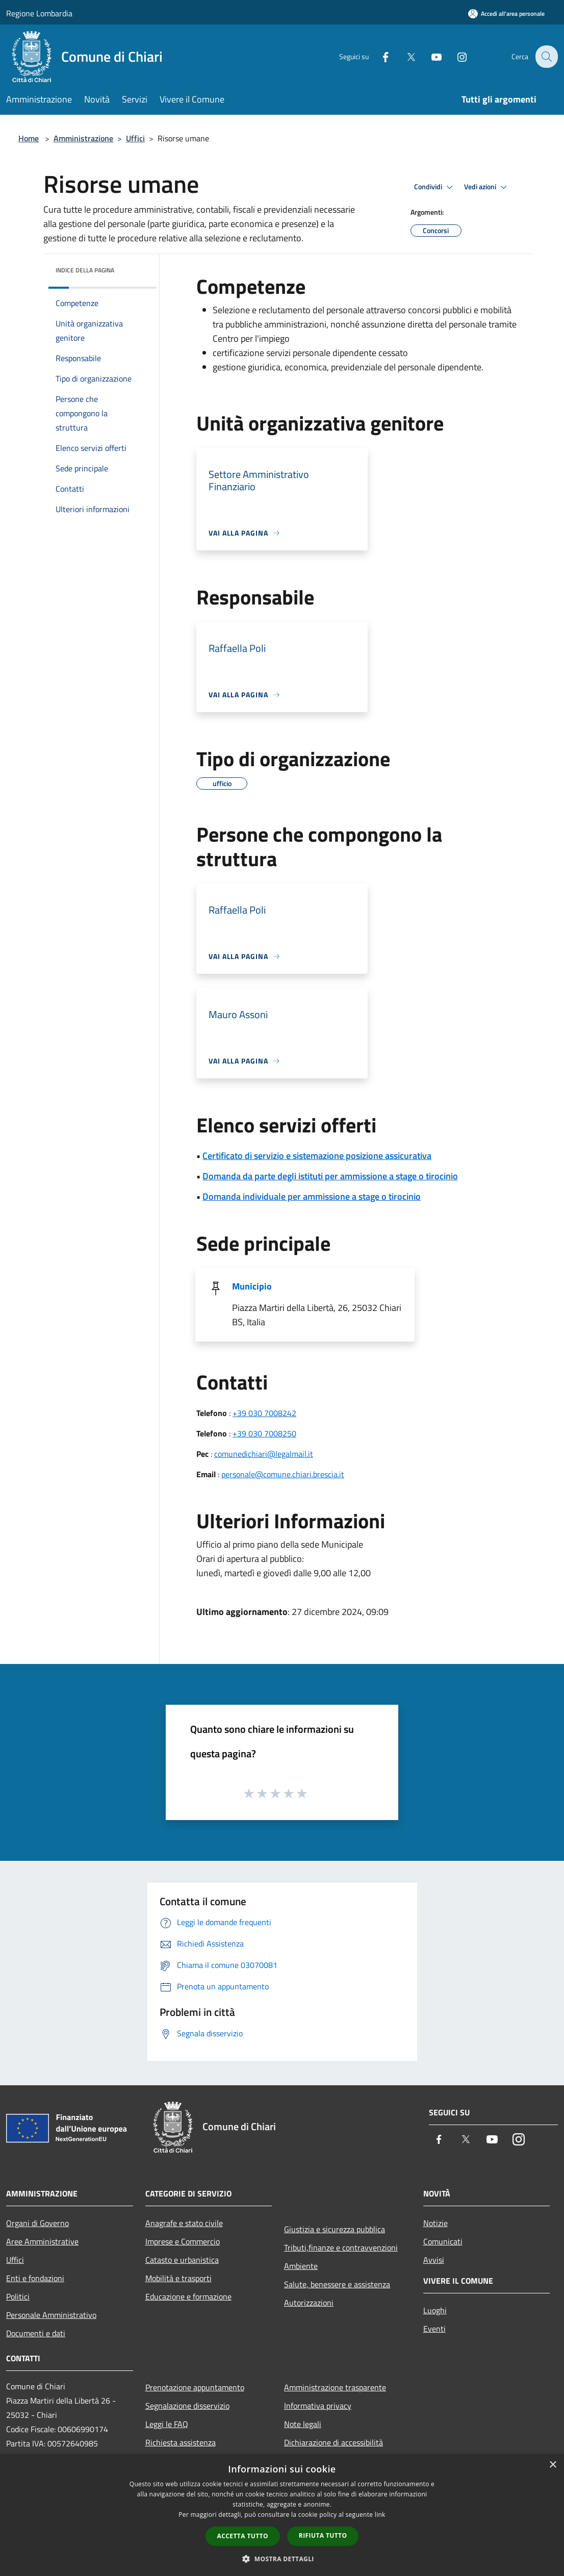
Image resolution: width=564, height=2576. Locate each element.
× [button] (552, 2465)
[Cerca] (545, 56)
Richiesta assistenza (180, 2442)
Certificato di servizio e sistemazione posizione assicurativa (316, 1156)
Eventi (434, 2328)
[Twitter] (404, 56)
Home (28, 138)
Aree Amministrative (42, 2241)
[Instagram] (455, 56)
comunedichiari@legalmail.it (263, 1454)
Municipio (252, 1286)
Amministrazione (83, 138)
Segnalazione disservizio (187, 2406)
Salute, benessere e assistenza (337, 2284)
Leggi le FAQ (166, 2424)
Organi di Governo (37, 2223)
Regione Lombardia (39, 13)
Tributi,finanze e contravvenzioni (341, 2247)
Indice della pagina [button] (85, 270)
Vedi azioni (487, 187)
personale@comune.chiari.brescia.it (282, 1474)
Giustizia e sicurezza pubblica (334, 2229)
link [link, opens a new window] (380, 2514)
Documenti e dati (35, 2333)
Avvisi (433, 2260)
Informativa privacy (317, 2406)
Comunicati (443, 2241)
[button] (282, 2559)
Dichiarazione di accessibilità (333, 2442)
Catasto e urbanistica (182, 2260)
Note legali (302, 2424)
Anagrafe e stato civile (184, 2223)
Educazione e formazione (188, 2296)
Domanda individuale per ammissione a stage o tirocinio (311, 1196)
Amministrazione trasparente (335, 2387)
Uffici (135, 138)
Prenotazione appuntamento (194, 2387)
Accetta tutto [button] (242, 2536)
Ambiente (301, 2266)
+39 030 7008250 (264, 1433)
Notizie (435, 2223)
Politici (18, 2296)
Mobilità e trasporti (178, 2278)
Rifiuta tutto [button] (323, 2535)
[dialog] (282, 2515)
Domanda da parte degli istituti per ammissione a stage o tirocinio (330, 1176)
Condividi (435, 187)
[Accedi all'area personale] (506, 14)
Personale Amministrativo (51, 2315)
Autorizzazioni (309, 2302)
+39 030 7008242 (264, 1413)
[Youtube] (429, 56)
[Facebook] (378, 56)
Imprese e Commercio (182, 2241)
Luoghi (435, 2310)
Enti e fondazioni (35, 2278)
